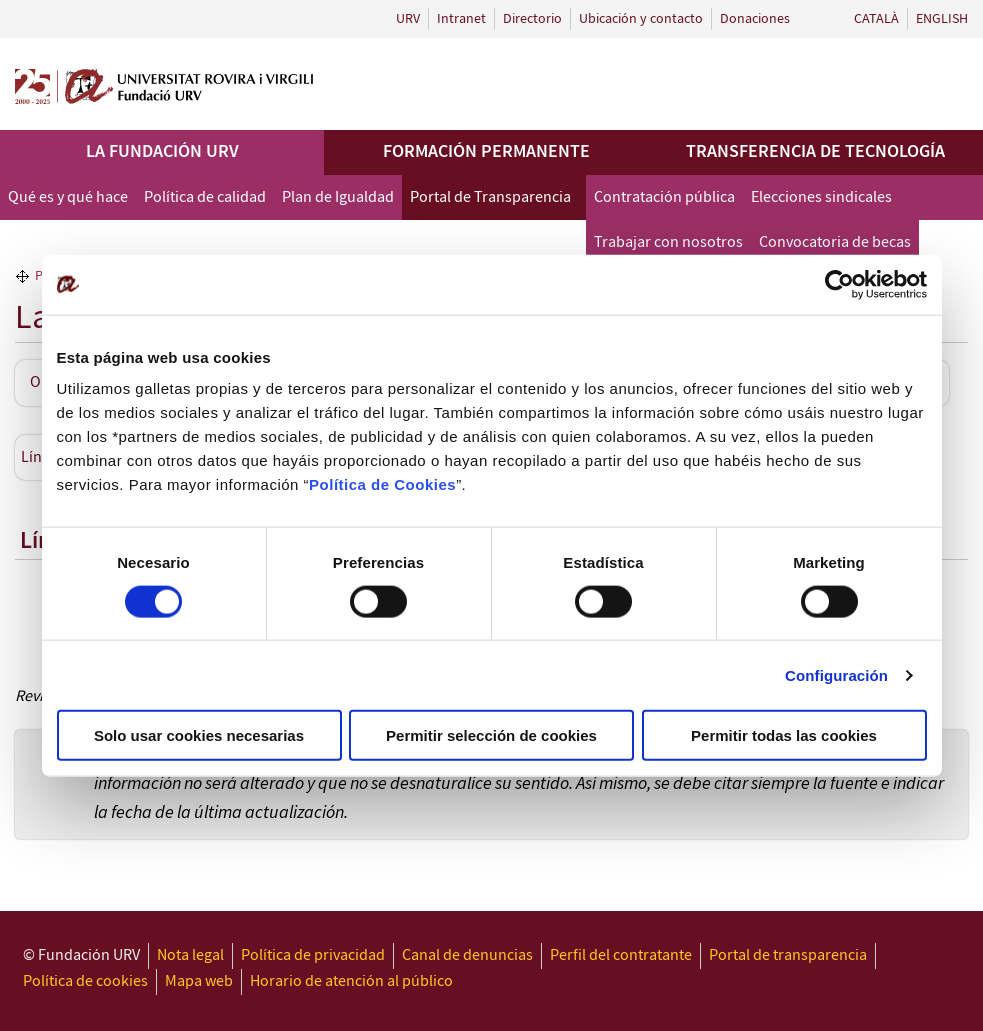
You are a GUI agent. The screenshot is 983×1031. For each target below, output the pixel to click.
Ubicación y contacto (641, 19)
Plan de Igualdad (338, 197)
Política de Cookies (382, 484)
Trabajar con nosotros (668, 242)
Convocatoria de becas (835, 242)
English (942, 19)
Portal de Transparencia (490, 197)
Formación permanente (486, 152)
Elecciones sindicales (821, 197)
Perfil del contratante (621, 955)
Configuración (836, 674)
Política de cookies (85, 981)
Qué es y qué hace (68, 197)
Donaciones (755, 19)
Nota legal (190, 955)
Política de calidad (205, 197)
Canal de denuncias (467, 955)
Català (876, 19)
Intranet (461, 19)
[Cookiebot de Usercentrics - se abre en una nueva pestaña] (839, 284)
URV (408, 19)
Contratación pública (664, 197)
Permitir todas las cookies (784, 735)
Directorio (532, 19)
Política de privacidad (313, 955)
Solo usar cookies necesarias (199, 735)
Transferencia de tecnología (815, 152)
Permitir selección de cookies (491, 735)
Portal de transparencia (788, 955)
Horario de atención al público (351, 981)
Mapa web (199, 981)
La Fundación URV (162, 152)
